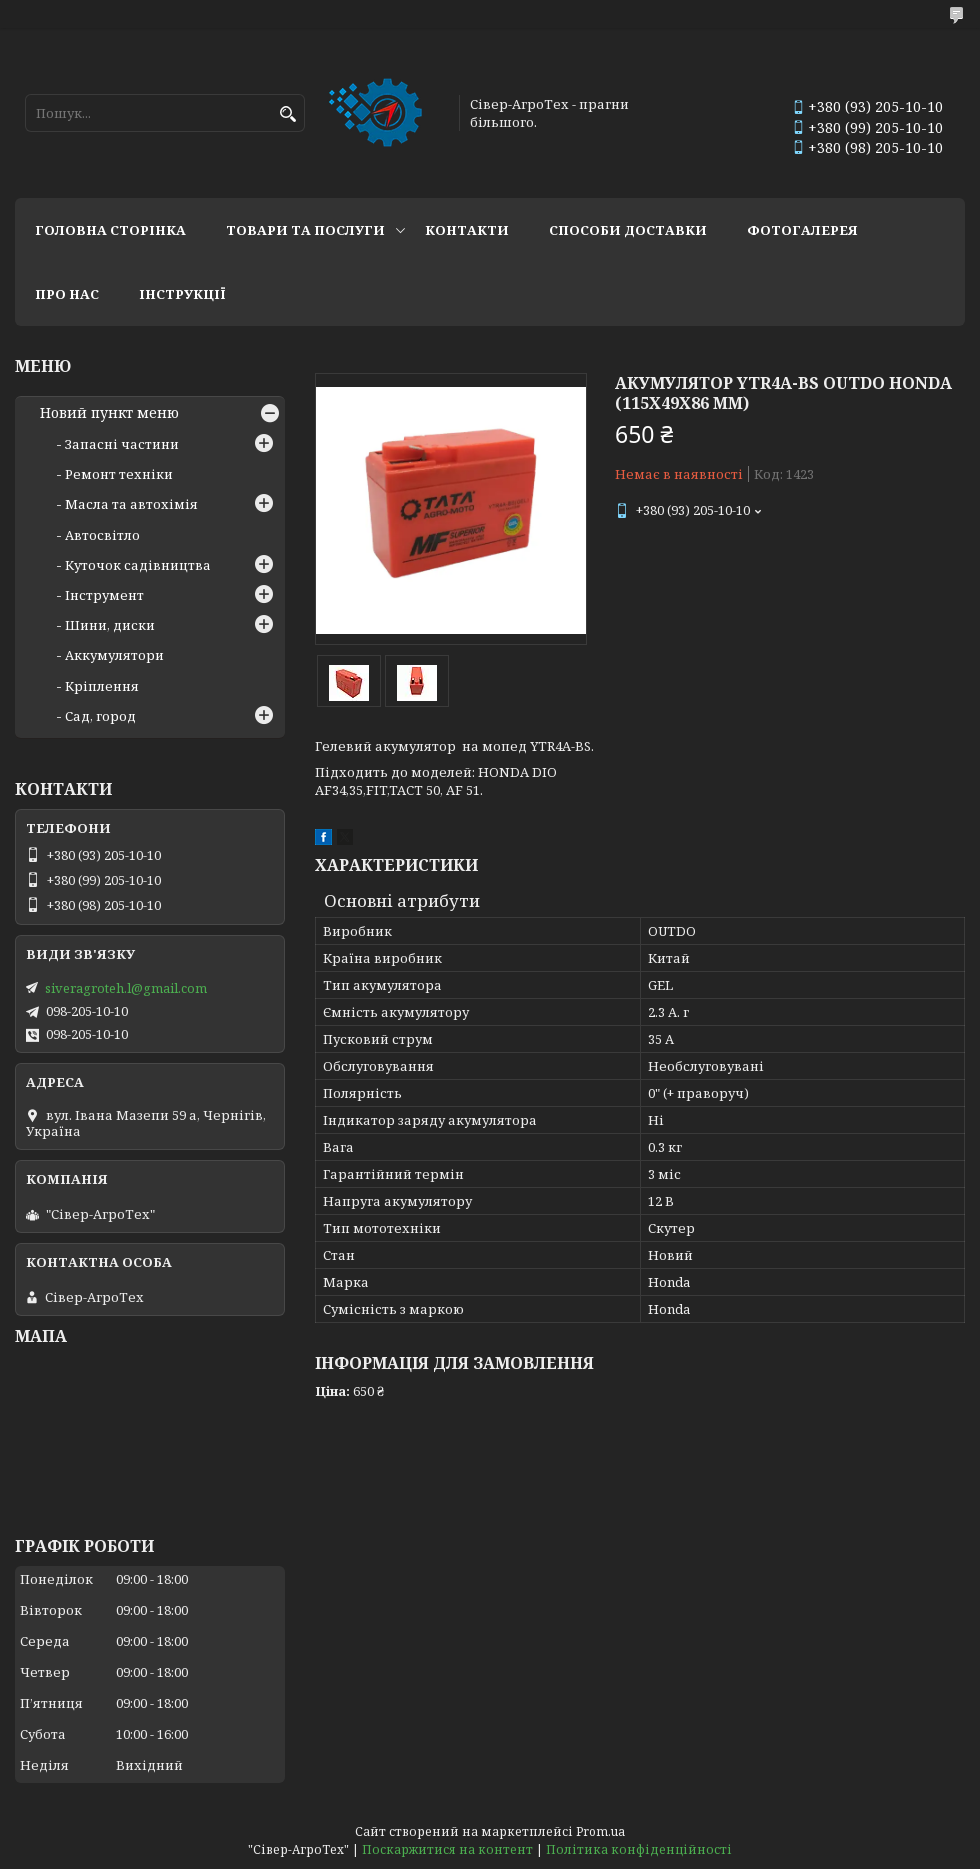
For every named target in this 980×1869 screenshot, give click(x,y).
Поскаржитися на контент (447, 1849)
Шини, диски (110, 625)
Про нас (67, 294)
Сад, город (100, 716)
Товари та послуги (305, 230)
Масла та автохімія (131, 504)
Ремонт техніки (119, 474)
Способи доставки (628, 230)
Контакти (467, 230)
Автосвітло (102, 535)
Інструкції (182, 294)
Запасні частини (122, 444)
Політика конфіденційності (639, 1849)
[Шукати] (287, 114)
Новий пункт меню (109, 413)
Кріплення (102, 686)
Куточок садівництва (138, 565)
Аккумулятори (114, 655)
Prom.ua (600, 1831)
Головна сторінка (110, 230)
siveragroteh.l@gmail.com (126, 988)
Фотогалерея (802, 230)
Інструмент (104, 595)
